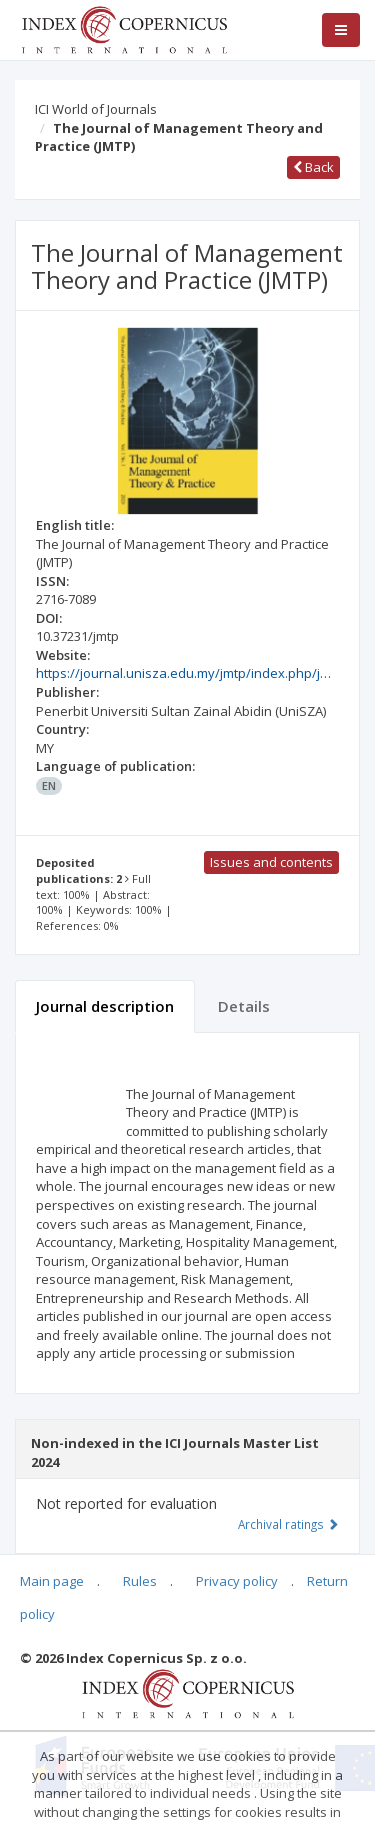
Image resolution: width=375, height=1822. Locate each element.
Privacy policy (237, 1581)
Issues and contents (271, 862)
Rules (140, 1581)
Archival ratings (288, 1524)
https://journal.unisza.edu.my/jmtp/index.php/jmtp (189, 673)
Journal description (105, 1006)
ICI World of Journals (96, 109)
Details (244, 1006)
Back (313, 167)
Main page (52, 1581)
